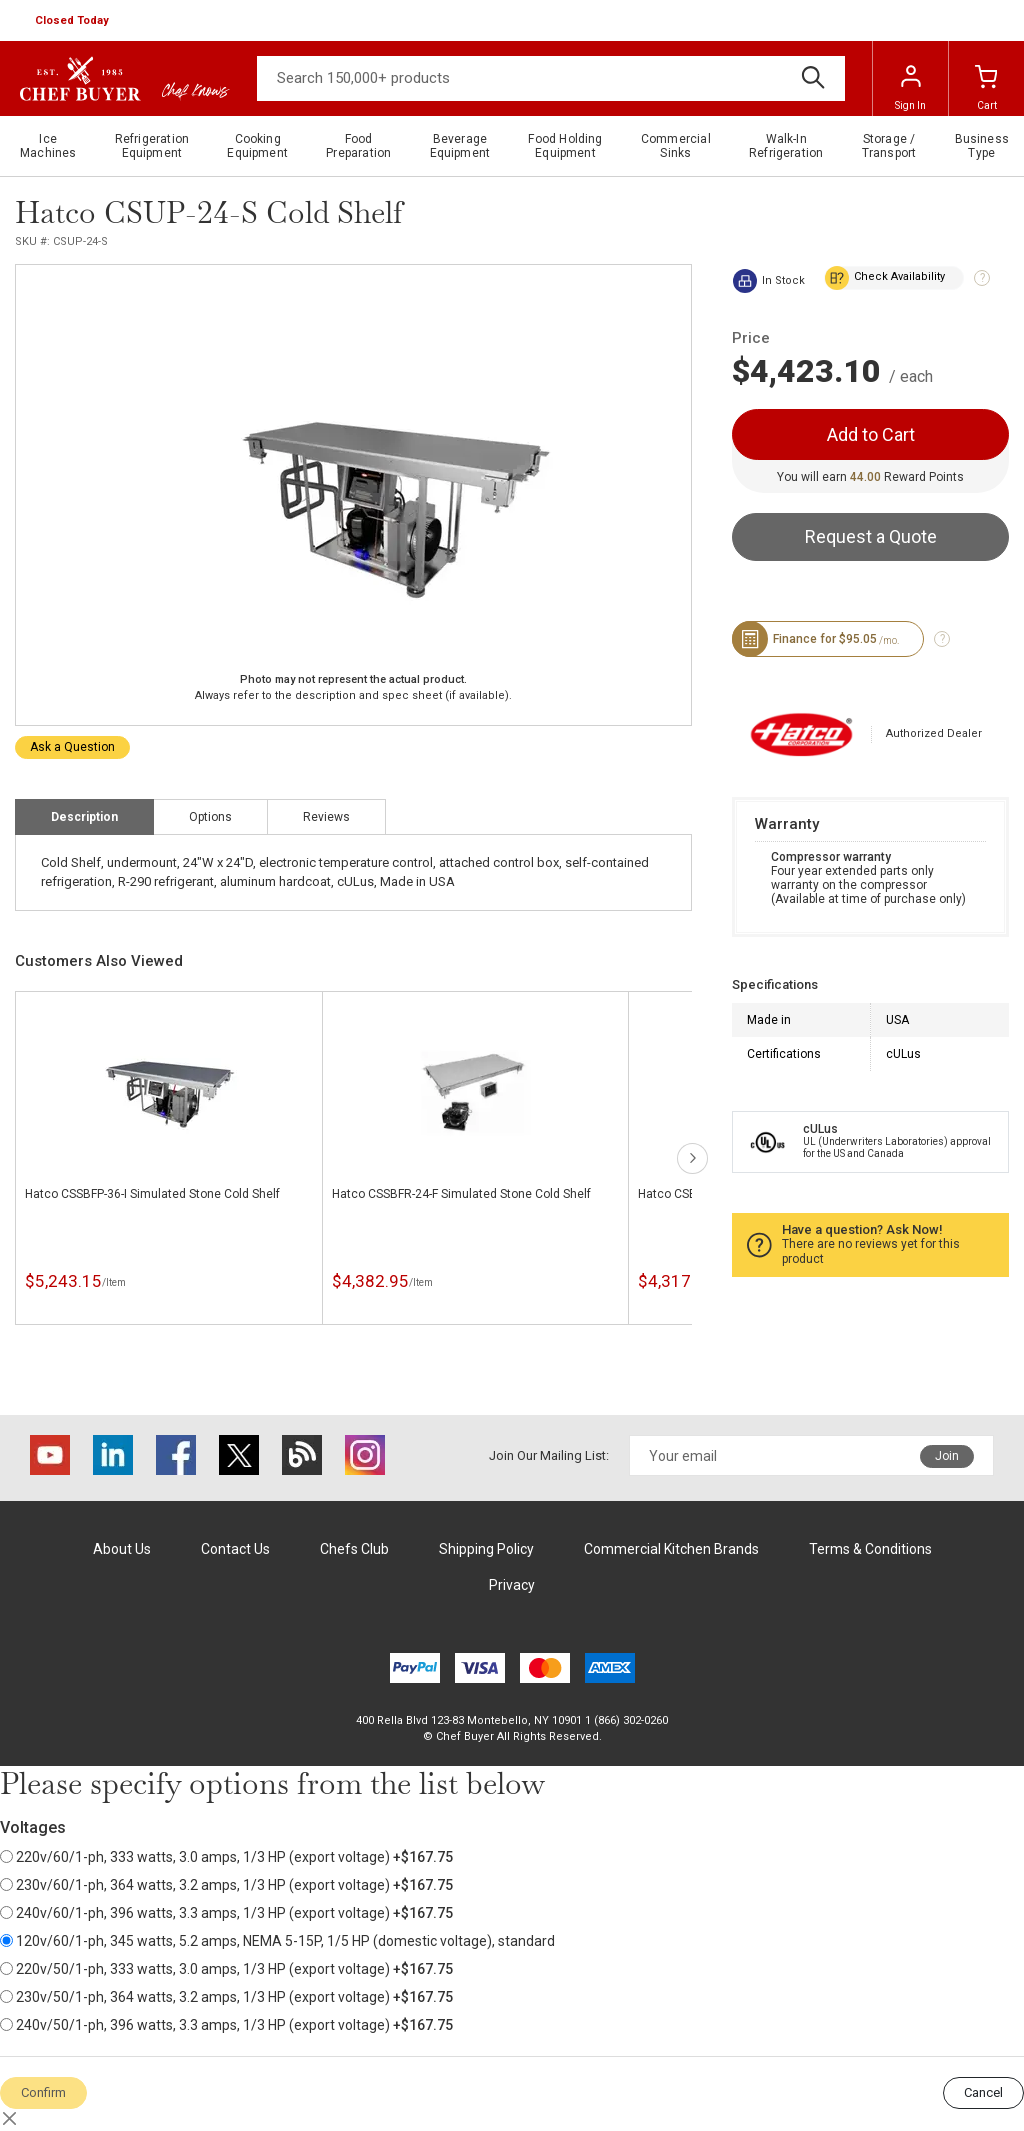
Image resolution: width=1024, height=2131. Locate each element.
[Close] (10, 2119)
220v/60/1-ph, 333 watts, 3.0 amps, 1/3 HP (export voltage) (226, 1857)
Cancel (983, 2092)
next (692, 1158)
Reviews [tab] (326, 817)
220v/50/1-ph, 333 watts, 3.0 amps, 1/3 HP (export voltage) (226, 1969)
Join (947, 1456)
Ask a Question (72, 747)
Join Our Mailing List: (549, 1455)
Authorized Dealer (934, 733)
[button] (74, 21)
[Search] (551, 78)
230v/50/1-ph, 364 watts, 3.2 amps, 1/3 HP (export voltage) (226, 1997)
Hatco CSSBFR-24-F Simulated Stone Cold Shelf (461, 1194)
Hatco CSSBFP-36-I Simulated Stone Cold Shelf (152, 1194)
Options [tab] (210, 817)
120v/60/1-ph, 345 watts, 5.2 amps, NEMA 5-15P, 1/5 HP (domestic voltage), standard (277, 1941)
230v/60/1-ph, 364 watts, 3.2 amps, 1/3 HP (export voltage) (226, 1885)
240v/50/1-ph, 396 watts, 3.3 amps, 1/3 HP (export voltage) (226, 2025)
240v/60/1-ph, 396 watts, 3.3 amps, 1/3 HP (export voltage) (226, 1913)
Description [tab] (84, 817)
